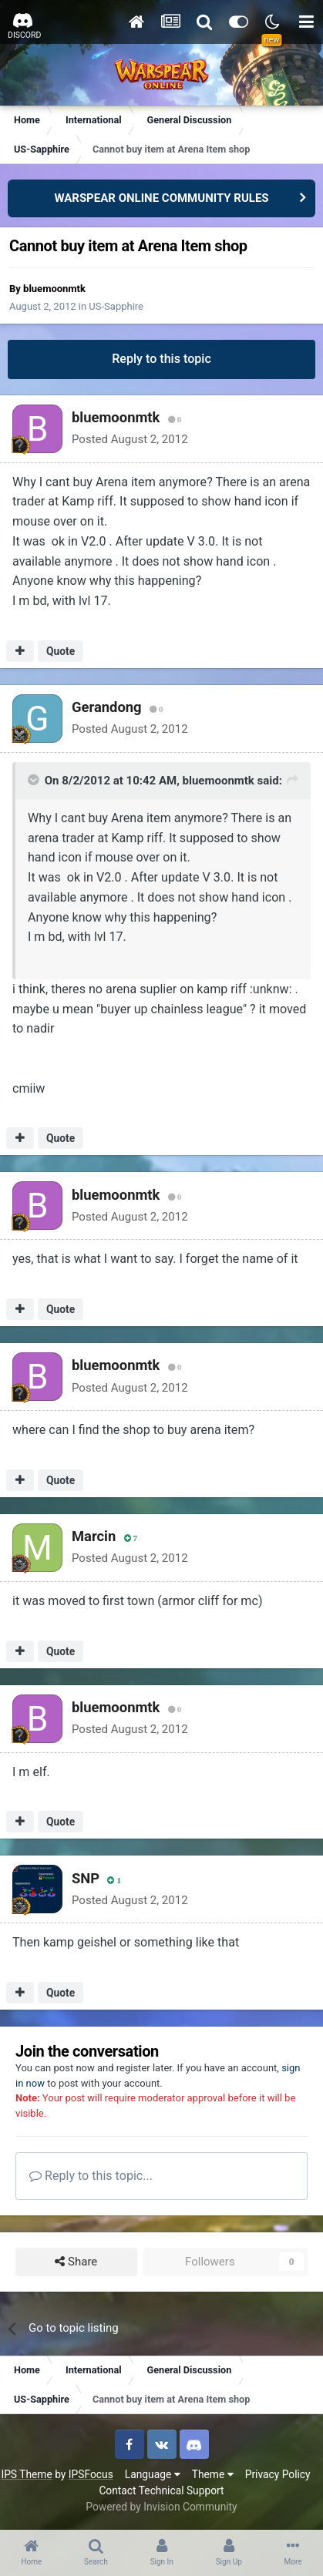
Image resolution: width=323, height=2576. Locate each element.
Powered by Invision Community (161, 2506)
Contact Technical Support (161, 2490)
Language (152, 2474)
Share (76, 2262)
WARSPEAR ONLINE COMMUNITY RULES (161, 198)
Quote (60, 651)
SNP (85, 1878)
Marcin (94, 1536)
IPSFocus (91, 2474)
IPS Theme (26, 2474)
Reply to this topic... (91, 2175)
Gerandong (107, 707)
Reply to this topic (161, 358)
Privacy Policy (278, 2474)
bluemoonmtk (54, 288)
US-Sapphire (116, 306)
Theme (213, 2474)
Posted (130, 439)
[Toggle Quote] (35, 780)
